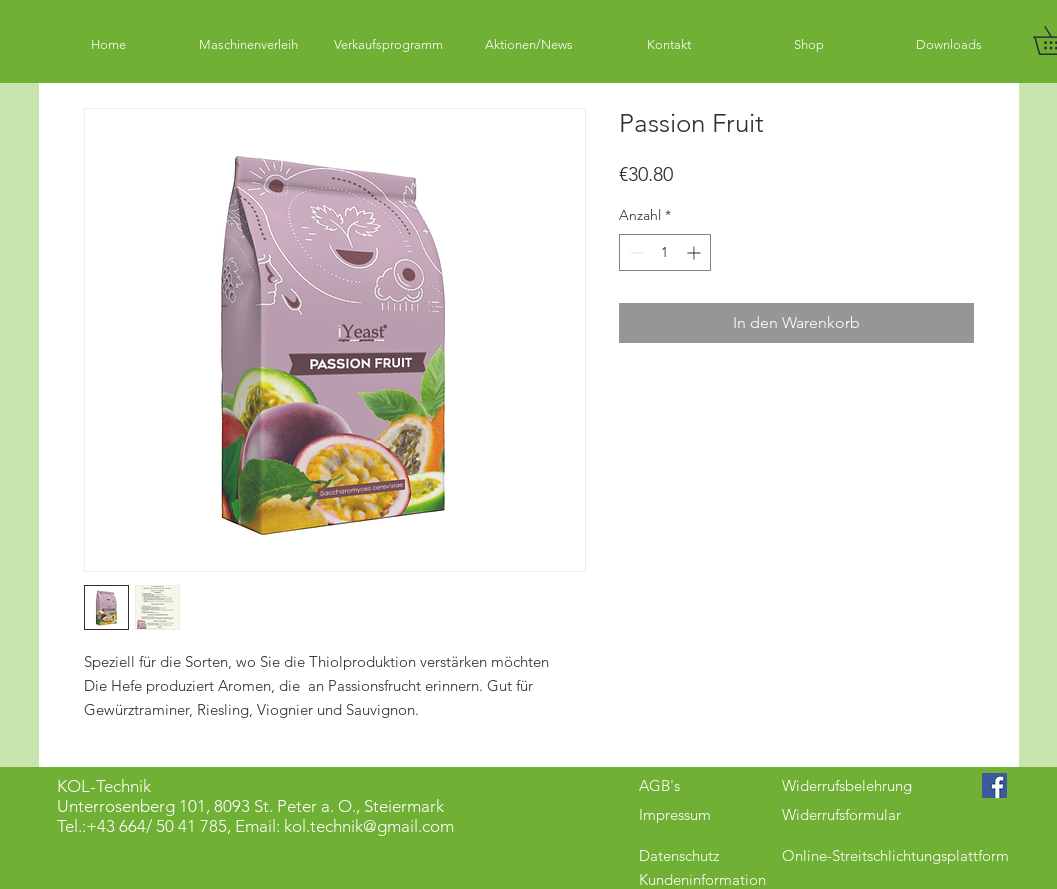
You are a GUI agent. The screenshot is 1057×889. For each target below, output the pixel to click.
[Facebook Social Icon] (994, 785)
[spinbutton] (665, 252)
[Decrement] (634, 252)
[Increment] (695, 252)
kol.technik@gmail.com (369, 826)
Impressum (675, 814)
